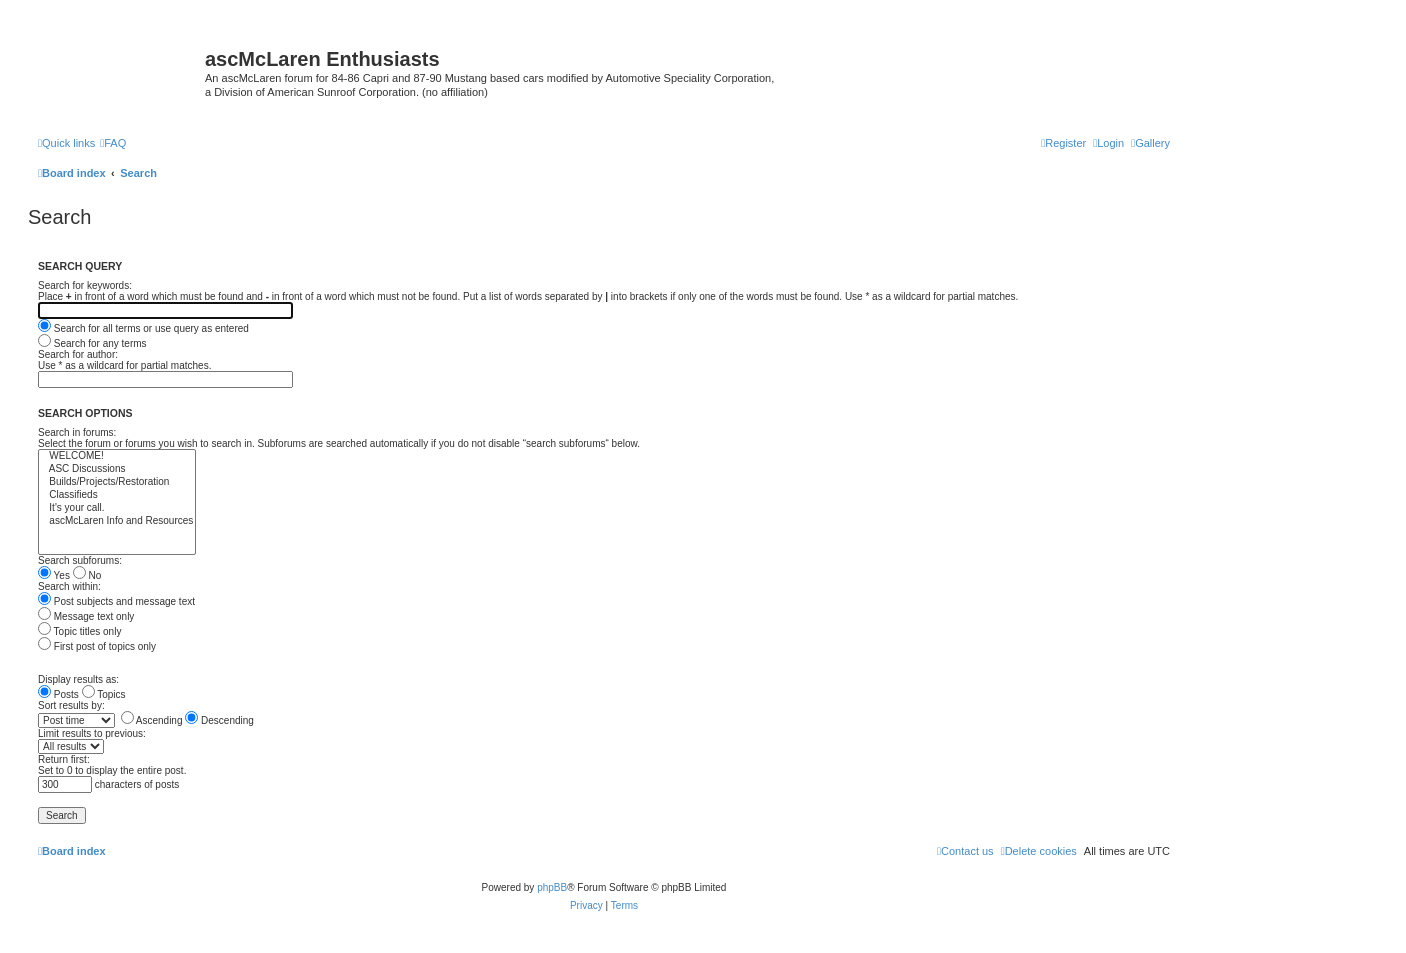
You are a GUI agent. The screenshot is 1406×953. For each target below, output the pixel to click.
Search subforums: (80, 560)
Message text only (86, 616)
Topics (104, 694)
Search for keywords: (85, 285)
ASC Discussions (117, 469)
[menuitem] (1150, 143)
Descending (219, 720)
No (87, 575)
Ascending (152, 720)
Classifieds (117, 495)
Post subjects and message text (116, 601)
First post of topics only (97, 646)
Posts (58, 694)
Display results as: (78, 679)
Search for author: (78, 354)
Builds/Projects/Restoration (117, 482)
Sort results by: (71, 705)
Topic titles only (79, 631)
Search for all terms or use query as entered (143, 328)
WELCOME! (117, 456)
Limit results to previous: (92, 733)
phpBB (552, 887)
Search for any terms (92, 343)
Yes (54, 575)
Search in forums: (77, 432)
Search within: (69, 586)
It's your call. (117, 508)
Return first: (64, 759)
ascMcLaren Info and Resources (117, 521)
